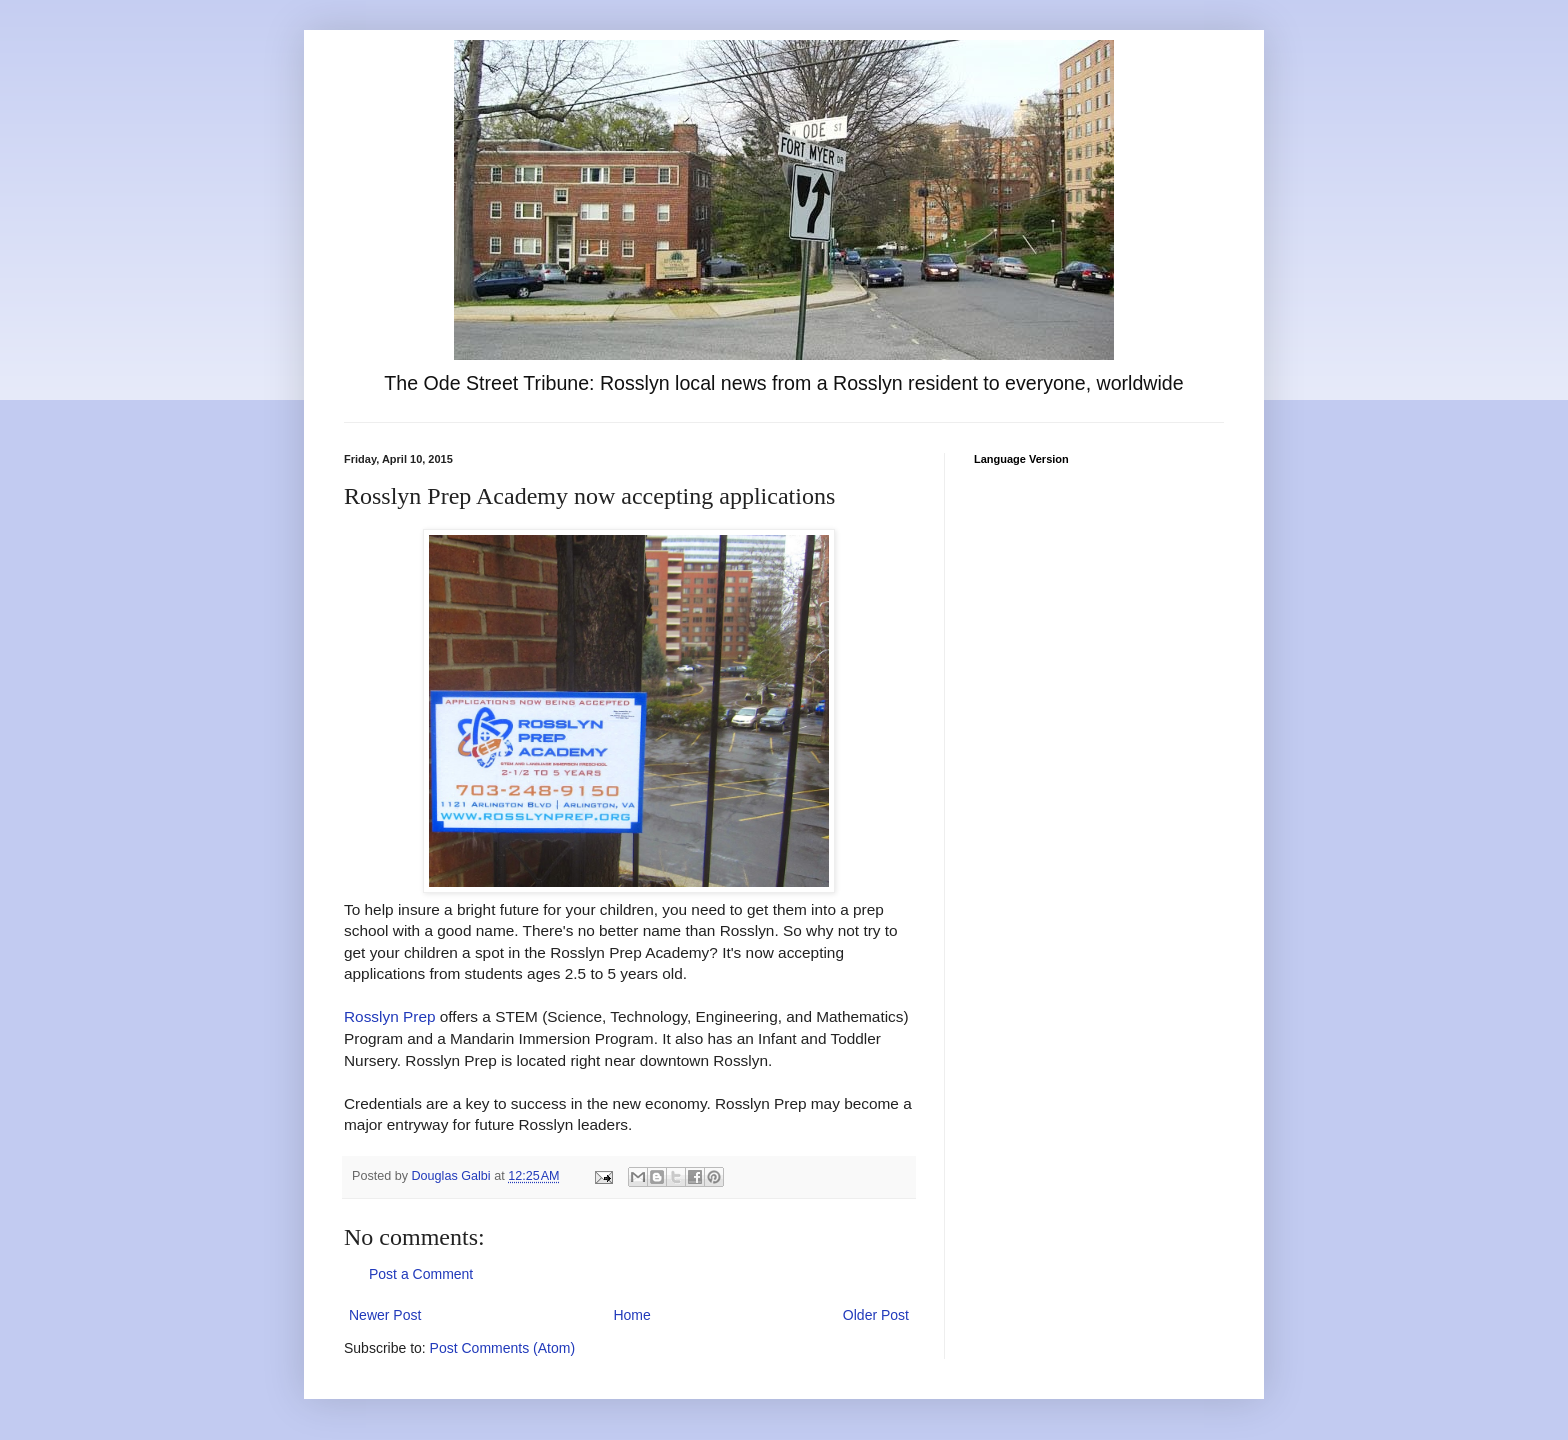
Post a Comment (421, 1274)
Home (631, 1315)
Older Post (876, 1315)
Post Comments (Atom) (502, 1348)
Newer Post (385, 1315)
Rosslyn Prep (390, 1016)
